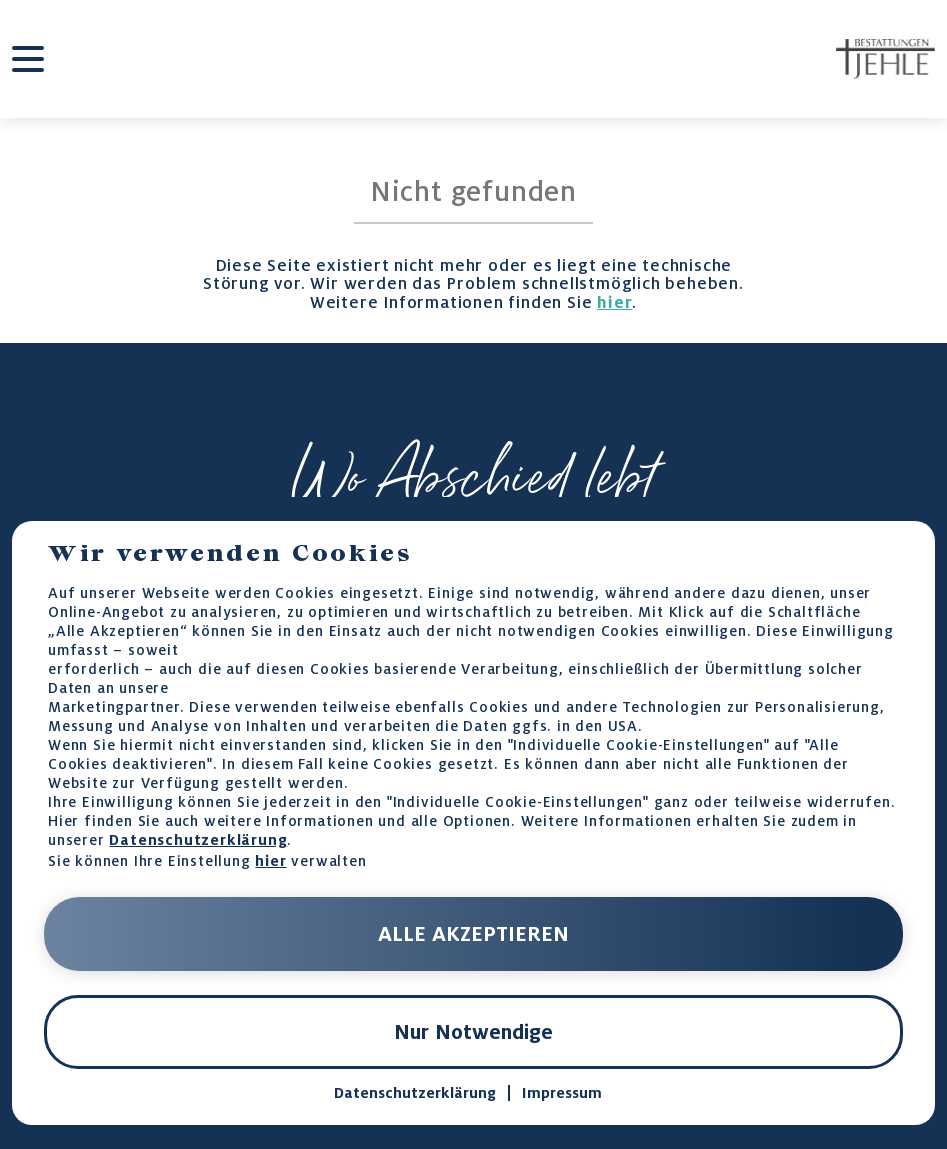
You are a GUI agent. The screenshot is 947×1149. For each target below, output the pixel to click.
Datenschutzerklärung (198, 839)
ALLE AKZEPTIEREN (473, 934)
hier (614, 302)
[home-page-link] (885, 59)
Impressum (562, 1093)
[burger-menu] (28, 59)
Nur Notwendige (473, 1032)
